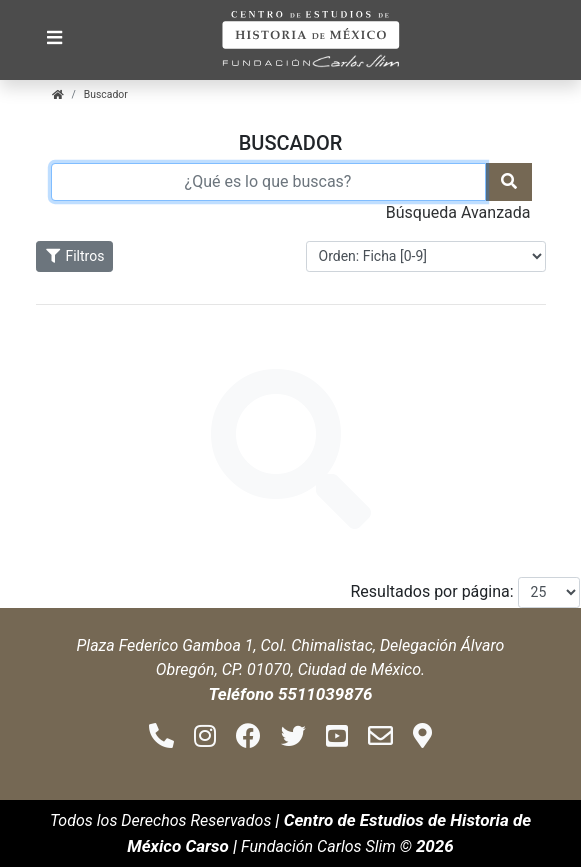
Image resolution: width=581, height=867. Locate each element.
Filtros (75, 256)
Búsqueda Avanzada (458, 212)
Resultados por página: (432, 591)
